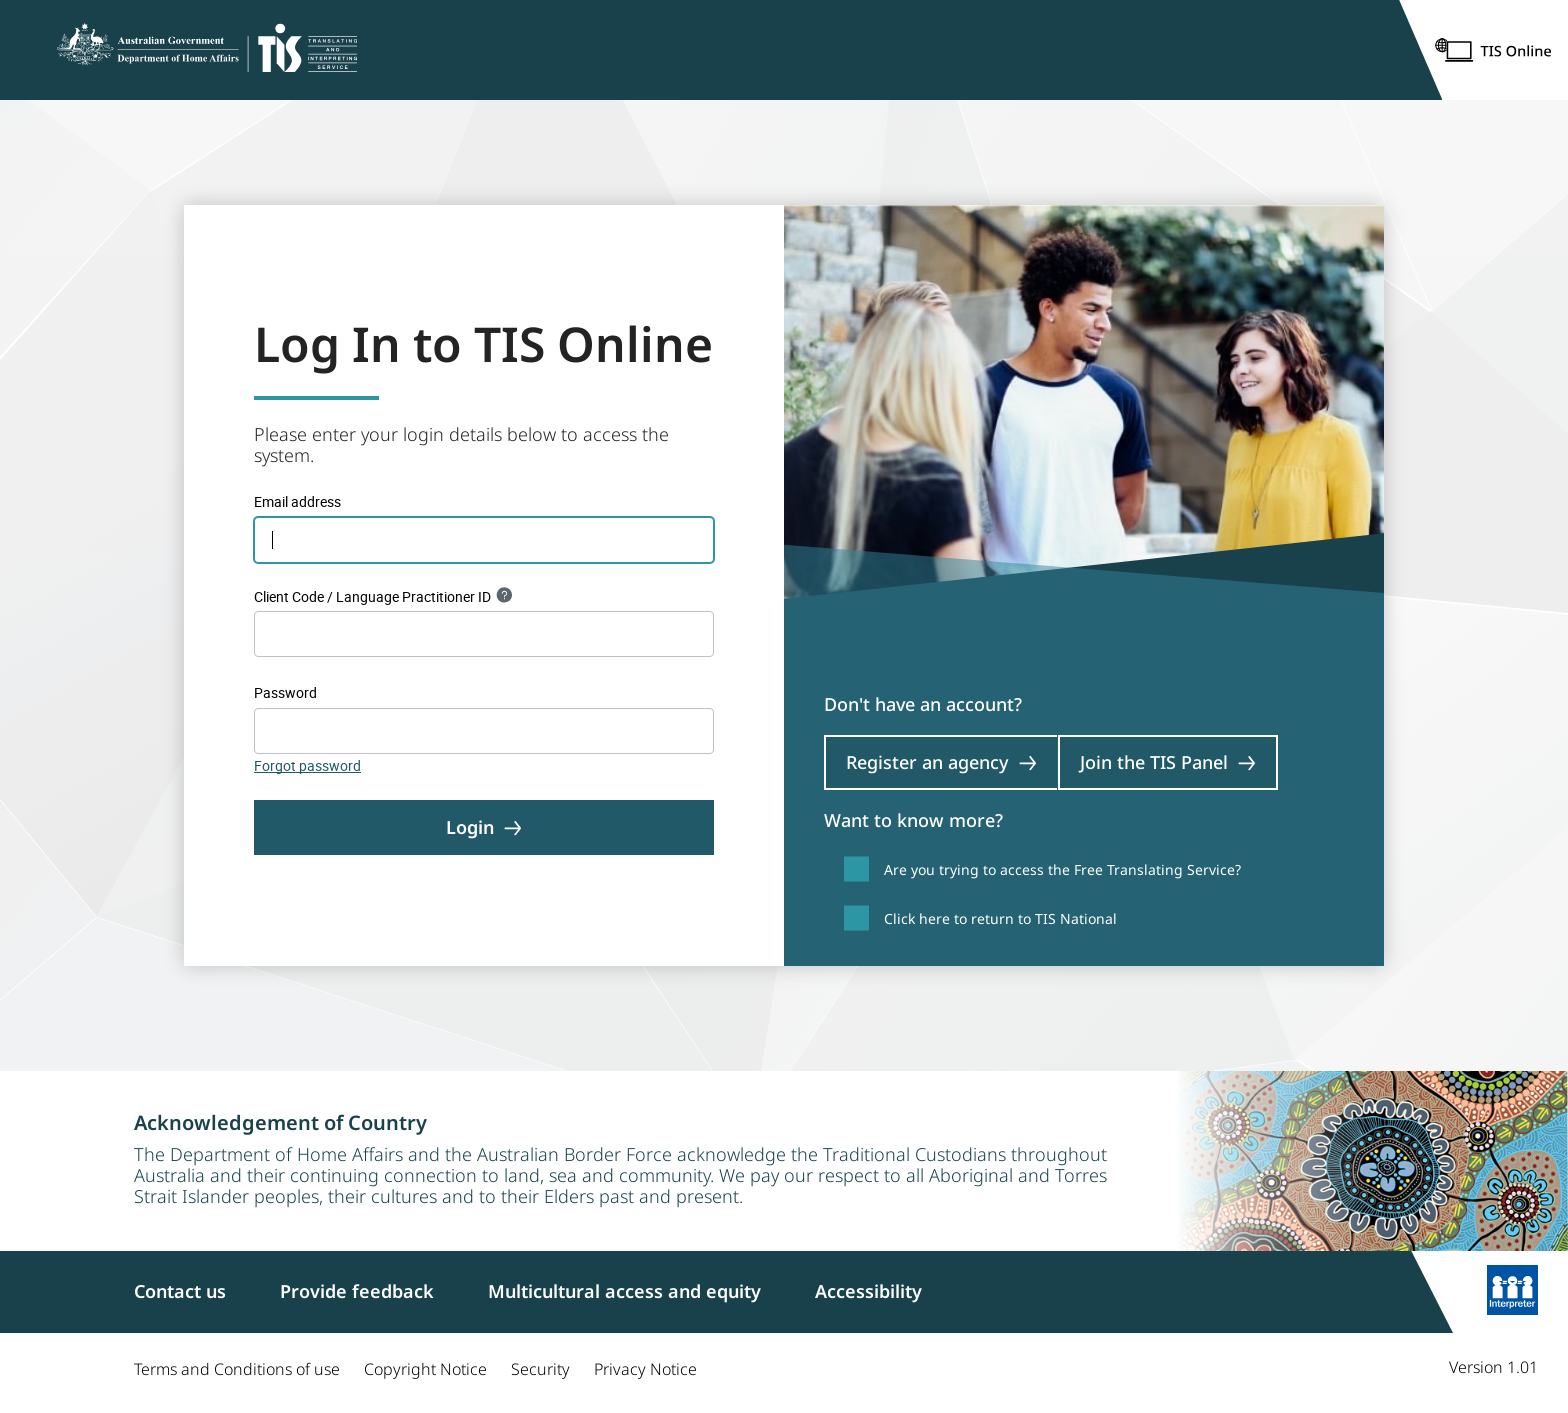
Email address (297, 501)
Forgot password (307, 765)
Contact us (180, 1291)
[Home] (207, 50)
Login (484, 827)
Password (285, 692)
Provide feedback (357, 1291)
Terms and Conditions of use (237, 1369)
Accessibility (868, 1291)
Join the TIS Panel (1168, 762)
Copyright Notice (425, 1369)
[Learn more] (1512, 1292)
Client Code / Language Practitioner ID (372, 596)
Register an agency (941, 762)
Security (540, 1369)
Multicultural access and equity (624, 1291)
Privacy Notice (645, 1369)
